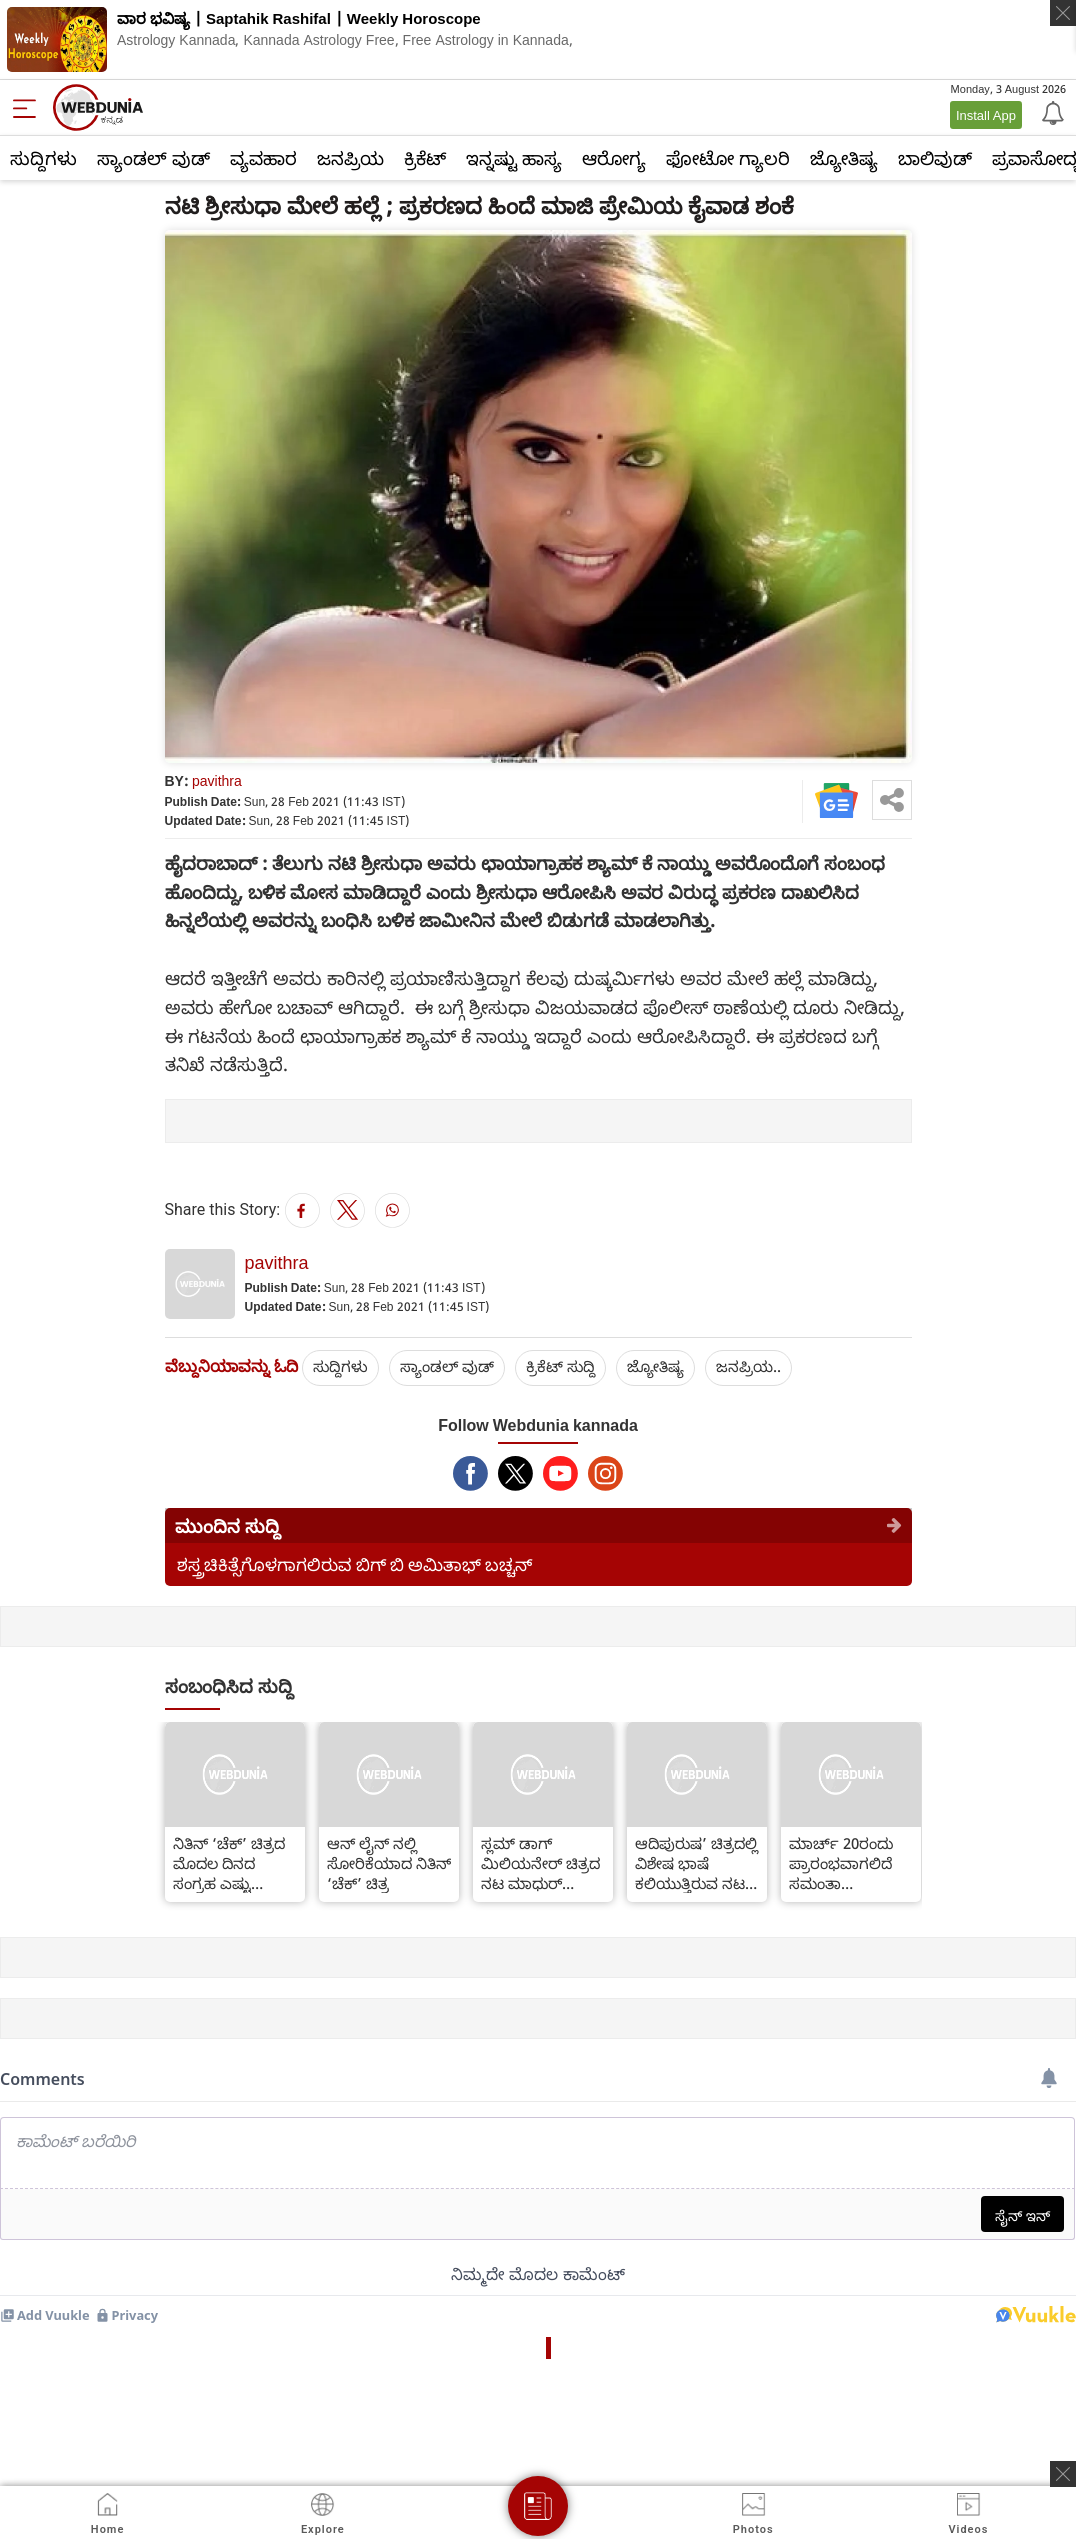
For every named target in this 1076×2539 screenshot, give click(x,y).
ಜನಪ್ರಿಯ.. (748, 1366)
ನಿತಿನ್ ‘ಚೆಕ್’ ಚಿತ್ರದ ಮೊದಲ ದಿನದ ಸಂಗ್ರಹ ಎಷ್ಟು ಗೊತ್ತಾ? (229, 1863)
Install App (986, 115)
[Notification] (1051, 112)
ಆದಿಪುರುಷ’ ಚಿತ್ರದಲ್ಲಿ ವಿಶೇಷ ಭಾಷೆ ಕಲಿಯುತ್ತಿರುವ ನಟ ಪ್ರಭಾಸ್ (696, 1863)
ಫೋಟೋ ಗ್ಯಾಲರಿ (728, 158)
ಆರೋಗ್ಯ (614, 158)
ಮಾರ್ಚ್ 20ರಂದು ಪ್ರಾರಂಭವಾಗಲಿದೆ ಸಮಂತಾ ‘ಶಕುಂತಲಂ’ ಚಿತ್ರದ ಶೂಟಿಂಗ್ (842, 1863)
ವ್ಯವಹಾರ (263, 158)
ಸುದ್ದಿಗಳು (43, 158)
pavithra (217, 780)
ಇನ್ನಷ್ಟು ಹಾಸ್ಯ (514, 158)
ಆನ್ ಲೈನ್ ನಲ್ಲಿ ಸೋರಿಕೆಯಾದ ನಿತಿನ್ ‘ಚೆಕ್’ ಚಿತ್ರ (389, 1863)
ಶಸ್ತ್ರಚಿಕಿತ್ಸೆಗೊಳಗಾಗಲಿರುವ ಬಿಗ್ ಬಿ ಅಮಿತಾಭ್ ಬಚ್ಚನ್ (354, 1564)
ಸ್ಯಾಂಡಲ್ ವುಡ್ (153, 158)
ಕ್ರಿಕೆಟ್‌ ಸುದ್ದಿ (560, 1366)
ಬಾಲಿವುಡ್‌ (935, 158)
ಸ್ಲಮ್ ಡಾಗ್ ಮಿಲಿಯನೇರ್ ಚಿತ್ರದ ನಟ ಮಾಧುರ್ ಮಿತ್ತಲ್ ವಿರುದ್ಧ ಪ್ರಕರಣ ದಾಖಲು (540, 1863)
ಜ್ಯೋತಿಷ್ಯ (844, 158)
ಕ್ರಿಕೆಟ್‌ (425, 158)
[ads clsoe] (1063, 2474)
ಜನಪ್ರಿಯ (350, 158)
